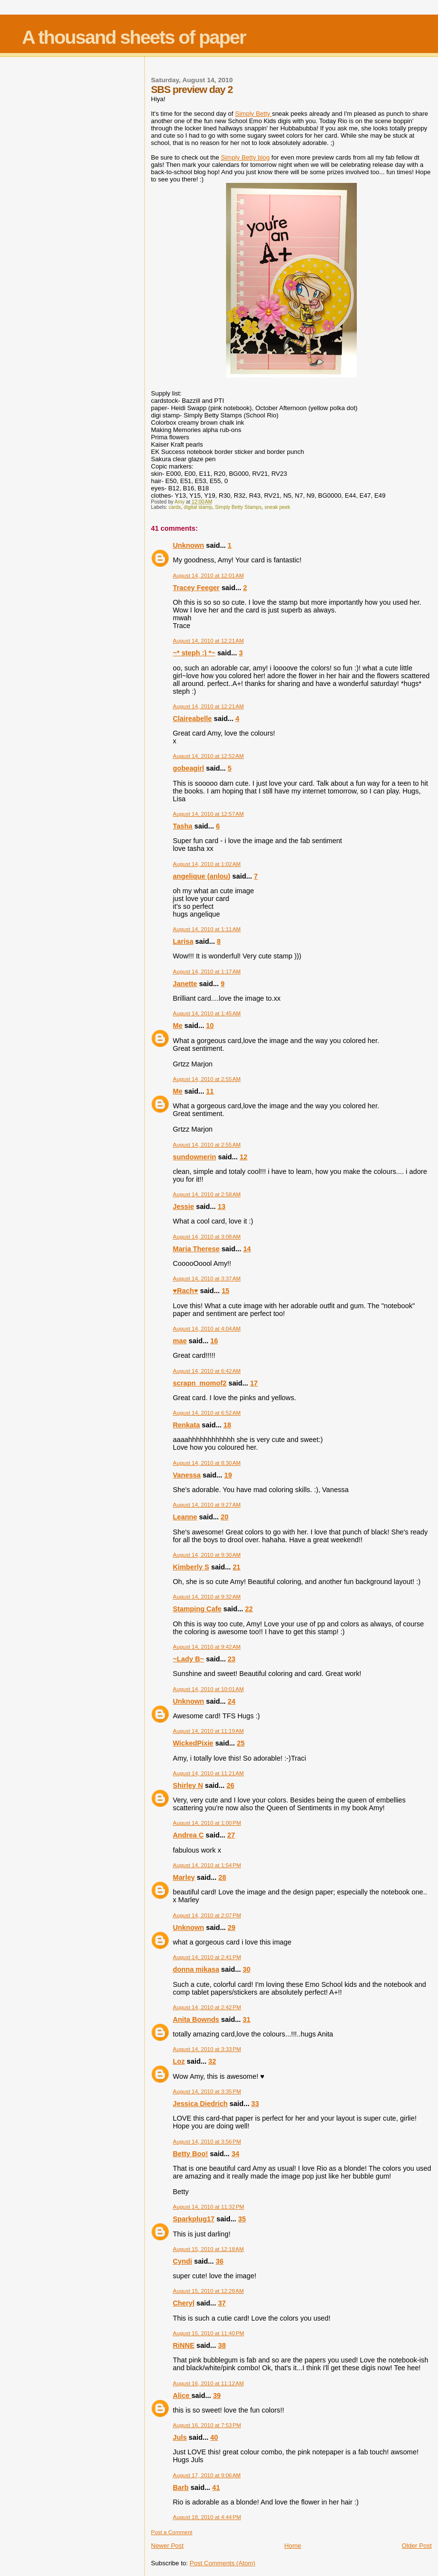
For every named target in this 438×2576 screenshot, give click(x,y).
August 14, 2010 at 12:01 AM (208, 575)
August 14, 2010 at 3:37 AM (207, 1278)
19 (228, 1475)
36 (220, 2261)
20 (224, 1517)
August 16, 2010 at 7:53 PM (207, 2425)
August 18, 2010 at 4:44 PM (207, 2517)
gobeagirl (188, 768)
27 (231, 1835)
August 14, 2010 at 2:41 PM (207, 1957)
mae (180, 1341)
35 (242, 2219)
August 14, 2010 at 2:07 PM (207, 1915)
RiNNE (183, 2345)
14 (247, 1249)
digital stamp (198, 507)
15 (225, 1291)
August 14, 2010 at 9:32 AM (207, 1597)
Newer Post (167, 2545)
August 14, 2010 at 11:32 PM (209, 2207)
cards (175, 507)
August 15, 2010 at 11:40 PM (209, 2333)
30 (246, 1969)
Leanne (185, 1517)
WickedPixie (193, 1743)
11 (210, 1091)
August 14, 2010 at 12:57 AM (208, 814)
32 (212, 2061)
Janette (185, 984)
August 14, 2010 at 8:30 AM (207, 1463)
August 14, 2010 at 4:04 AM (207, 1329)
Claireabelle (192, 718)
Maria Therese (196, 1249)
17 (254, 1383)
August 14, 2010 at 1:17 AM (207, 971)
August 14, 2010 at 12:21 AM (208, 641)
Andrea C (188, 1835)
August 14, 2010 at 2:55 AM (207, 1079)
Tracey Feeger (196, 588)
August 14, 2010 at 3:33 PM (207, 2049)
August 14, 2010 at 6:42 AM (207, 1371)
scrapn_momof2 (200, 1383)
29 (231, 1927)
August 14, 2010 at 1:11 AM (207, 929)
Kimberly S (191, 1567)
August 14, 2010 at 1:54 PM (207, 1865)
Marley (184, 1877)
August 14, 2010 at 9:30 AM (207, 1555)
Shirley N (188, 1785)
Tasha (183, 826)
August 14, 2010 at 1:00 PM (207, 1823)
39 (217, 2395)
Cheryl (184, 2303)
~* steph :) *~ (194, 653)
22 (249, 1609)
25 (241, 1743)
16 (214, 1341)
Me (178, 1025)
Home (292, 2545)
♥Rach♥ (185, 1291)
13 (222, 1206)
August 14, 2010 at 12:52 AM (208, 756)
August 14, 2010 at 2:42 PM (207, 2007)
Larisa (183, 941)
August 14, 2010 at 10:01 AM (208, 1689)
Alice (182, 2395)
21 (237, 1567)
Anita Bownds (196, 2019)
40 (214, 2437)
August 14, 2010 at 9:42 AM (207, 1647)
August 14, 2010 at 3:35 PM (207, 2091)
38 (222, 2345)
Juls (180, 2437)
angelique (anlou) (201, 876)
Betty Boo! (190, 2154)
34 (235, 2154)
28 (222, 1877)
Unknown (188, 545)
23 (231, 1659)
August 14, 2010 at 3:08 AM (207, 1237)
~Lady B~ (188, 1659)
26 (230, 1785)
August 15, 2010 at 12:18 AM (208, 2249)
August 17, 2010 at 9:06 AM (207, 2475)
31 (246, 2019)
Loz (179, 2061)
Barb (181, 2487)
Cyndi (183, 2261)
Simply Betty (253, 113)
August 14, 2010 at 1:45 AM (207, 1013)
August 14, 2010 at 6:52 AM (207, 1413)
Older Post (417, 2545)
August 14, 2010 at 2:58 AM (207, 1194)
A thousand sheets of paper (133, 37)
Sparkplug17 (194, 2219)
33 (255, 2104)
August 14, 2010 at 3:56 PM (207, 2141)
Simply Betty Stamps (238, 507)
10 (210, 1025)
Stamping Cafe (197, 1609)
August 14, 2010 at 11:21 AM (208, 1773)
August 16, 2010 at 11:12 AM (208, 2383)
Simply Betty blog (245, 157)
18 (227, 1425)
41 (216, 2487)
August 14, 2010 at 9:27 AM (207, 1505)
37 (222, 2303)
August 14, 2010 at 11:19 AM (208, 1731)
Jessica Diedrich (200, 2104)
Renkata (186, 1425)
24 (231, 1701)
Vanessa (187, 1475)
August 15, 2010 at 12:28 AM (208, 2291)
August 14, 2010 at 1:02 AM (207, 864)
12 (243, 1157)
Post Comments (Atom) (222, 2563)
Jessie (183, 1206)
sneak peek (277, 507)
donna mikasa (196, 1969)
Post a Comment (172, 2532)
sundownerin (194, 1157)
